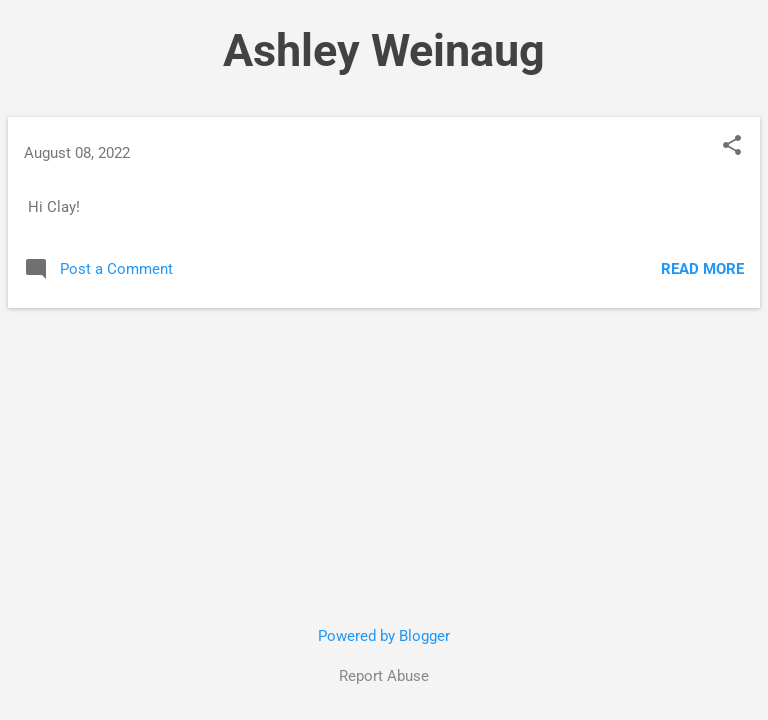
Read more (702, 269)
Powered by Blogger (384, 636)
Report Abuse (384, 676)
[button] (732, 147)
